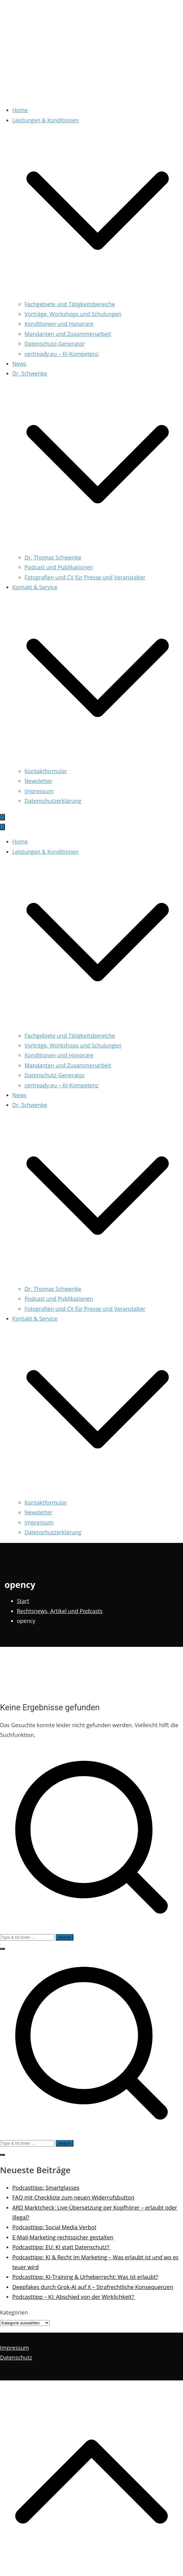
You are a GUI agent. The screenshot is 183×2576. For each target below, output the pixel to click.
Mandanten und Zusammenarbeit (67, 334)
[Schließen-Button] (2, 827)
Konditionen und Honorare (59, 323)
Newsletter (38, 780)
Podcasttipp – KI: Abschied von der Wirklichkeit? (73, 2296)
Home (20, 110)
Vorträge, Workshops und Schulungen (72, 314)
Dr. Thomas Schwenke (52, 557)
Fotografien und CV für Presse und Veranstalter (84, 577)
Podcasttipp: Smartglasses (45, 2187)
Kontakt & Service (34, 1318)
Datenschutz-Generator (54, 343)
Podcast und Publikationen (58, 567)
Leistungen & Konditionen (45, 851)
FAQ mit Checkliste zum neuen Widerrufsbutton (73, 2197)
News (19, 363)
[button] (97, 294)
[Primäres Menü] (2, 817)
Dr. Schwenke (29, 1105)
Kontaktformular (45, 771)
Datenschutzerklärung (52, 800)
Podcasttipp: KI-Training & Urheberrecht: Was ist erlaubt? (85, 2276)
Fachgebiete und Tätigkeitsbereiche (69, 304)
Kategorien (14, 2312)
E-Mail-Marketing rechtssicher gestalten (62, 2237)
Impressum (39, 791)
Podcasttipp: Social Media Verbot (54, 2227)
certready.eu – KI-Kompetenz (61, 353)
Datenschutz (16, 2357)
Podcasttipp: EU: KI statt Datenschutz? (61, 2247)
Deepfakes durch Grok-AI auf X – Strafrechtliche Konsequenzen (92, 2287)
